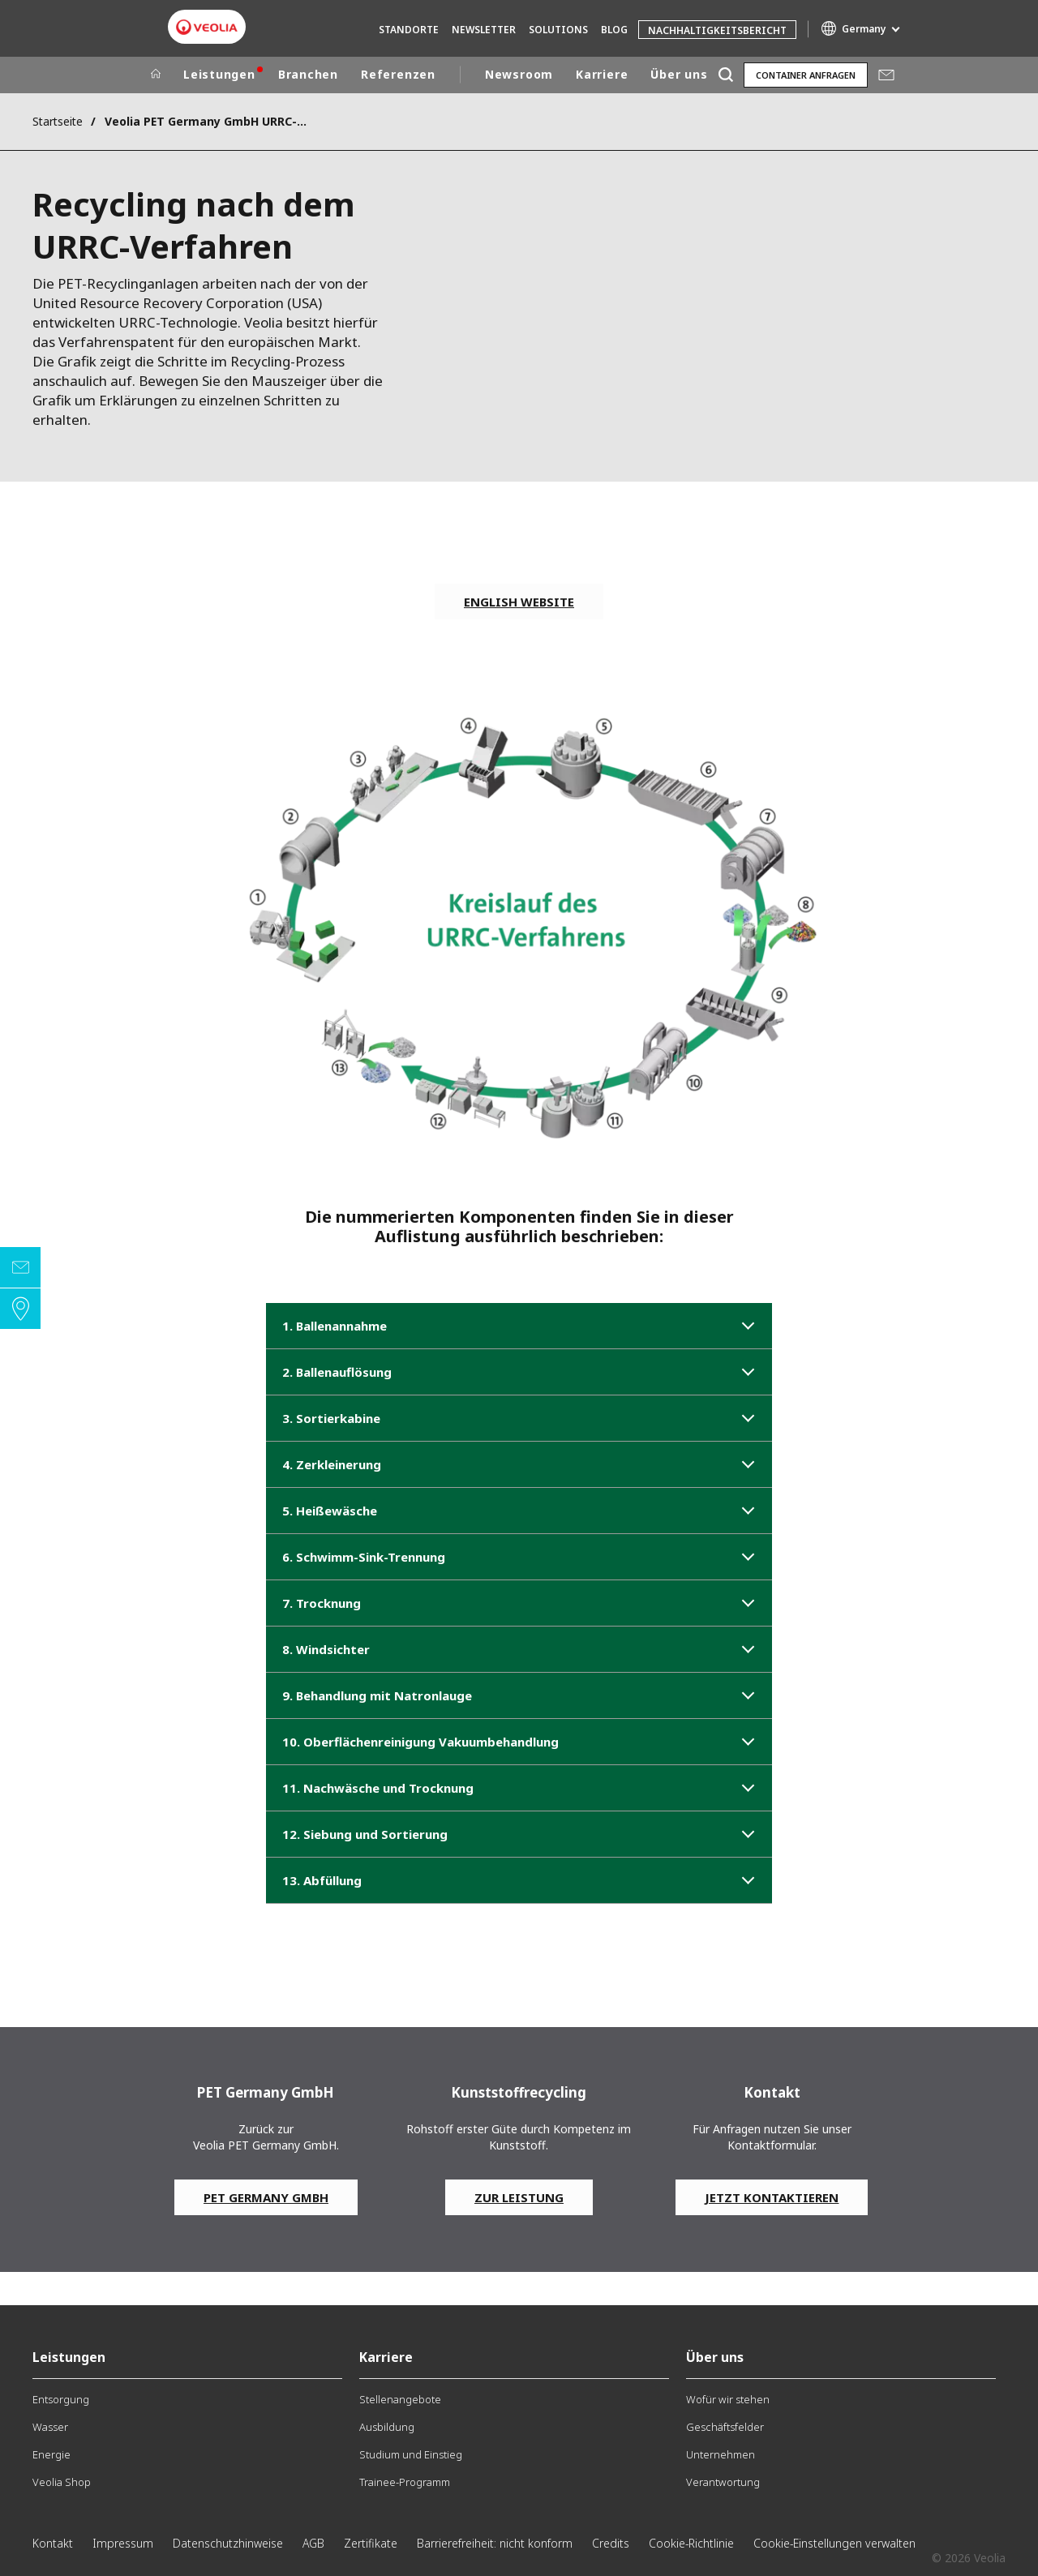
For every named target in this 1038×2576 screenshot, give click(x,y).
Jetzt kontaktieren (772, 2197)
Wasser (50, 2427)
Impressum (122, 2543)
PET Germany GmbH (266, 2197)
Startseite (57, 121)
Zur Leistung (519, 2197)
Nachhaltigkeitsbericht (717, 30)
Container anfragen (806, 75)
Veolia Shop (61, 2482)
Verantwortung (723, 2482)
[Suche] (725, 75)
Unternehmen (720, 2454)
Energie (51, 2454)
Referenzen (398, 74)
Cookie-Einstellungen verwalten (834, 2543)
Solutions (558, 29)
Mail (886, 74)
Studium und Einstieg (410, 2454)
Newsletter (484, 29)
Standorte (409, 29)
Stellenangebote (400, 2399)
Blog (614, 29)
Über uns (678, 74)
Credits (610, 2543)
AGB (313, 2543)
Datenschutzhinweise (228, 2543)
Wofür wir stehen (728, 2399)
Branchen (308, 74)
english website (519, 602)
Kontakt (52, 2543)
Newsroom (519, 74)
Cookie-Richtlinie (691, 2543)
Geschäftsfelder (725, 2427)
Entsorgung (60, 2399)
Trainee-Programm (404, 2482)
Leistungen (219, 74)
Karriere (602, 74)
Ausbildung (386, 2427)
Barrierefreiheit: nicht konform (495, 2543)
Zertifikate (370, 2543)
